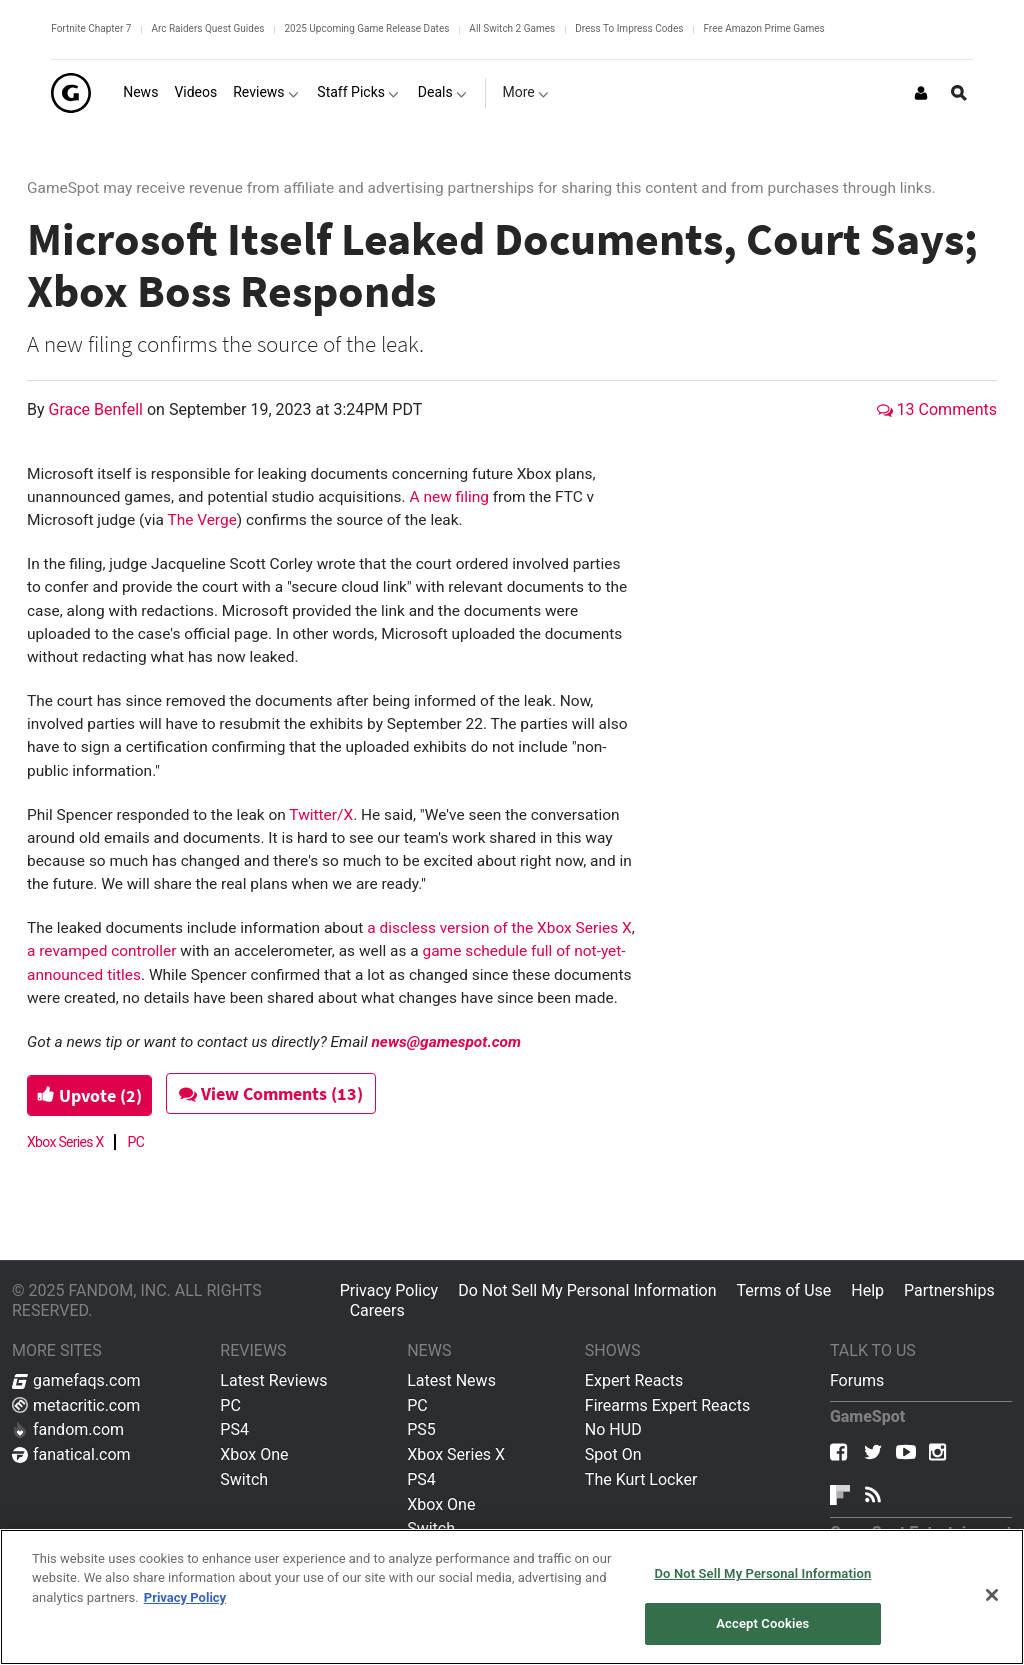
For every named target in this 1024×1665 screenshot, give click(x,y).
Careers (377, 1310)
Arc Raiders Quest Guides (207, 28)
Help (867, 1290)
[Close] (992, 1595)
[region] (512, 1597)
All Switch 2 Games (512, 28)
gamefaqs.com (76, 1380)
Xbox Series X (65, 1142)
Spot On (613, 1454)
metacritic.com (76, 1405)
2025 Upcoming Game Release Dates (366, 28)
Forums (857, 1380)
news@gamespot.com (446, 1042)
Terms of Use (784, 1290)
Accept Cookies (762, 1623)
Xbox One (254, 1454)
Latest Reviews (273, 1380)
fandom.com (68, 1429)
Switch (244, 1479)
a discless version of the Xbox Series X (499, 928)
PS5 (421, 1429)
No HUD (613, 1429)
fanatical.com (71, 1454)
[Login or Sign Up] (921, 93)
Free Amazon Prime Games (763, 28)
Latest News (451, 1380)
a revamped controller (102, 951)
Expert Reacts (634, 1380)
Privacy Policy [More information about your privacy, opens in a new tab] (185, 1597)
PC (136, 1142)
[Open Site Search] (959, 93)
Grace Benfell (98, 409)
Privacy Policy (389, 1290)
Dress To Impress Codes (629, 28)
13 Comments (937, 409)
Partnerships (949, 1290)
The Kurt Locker (641, 1479)
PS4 (234, 1429)
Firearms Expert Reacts (667, 1405)
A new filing (448, 497)
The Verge (201, 520)
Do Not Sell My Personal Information (587, 1290)
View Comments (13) (284, 1093)
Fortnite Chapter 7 (91, 28)
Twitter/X (321, 815)
